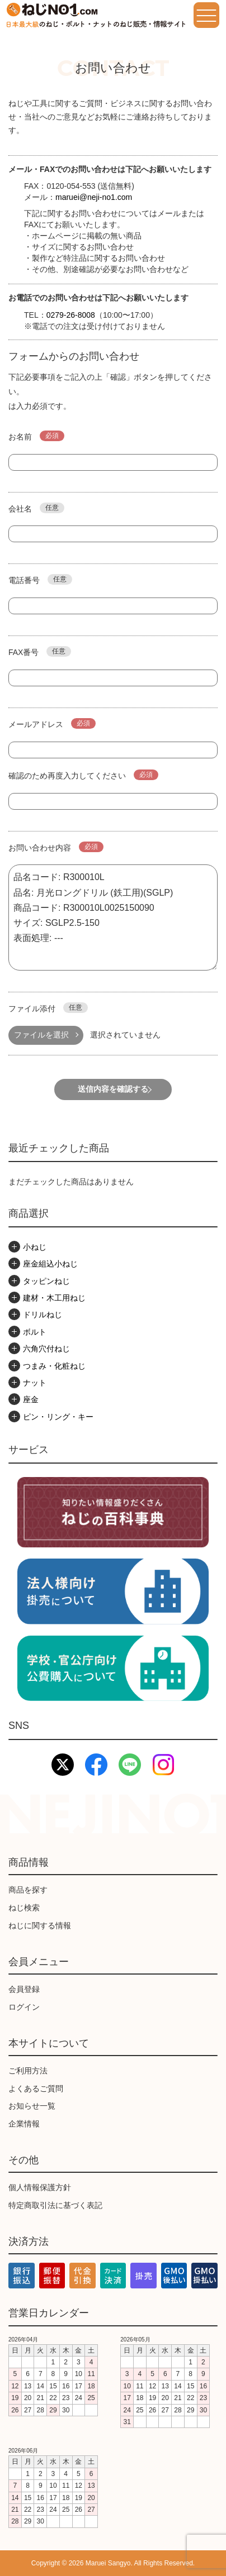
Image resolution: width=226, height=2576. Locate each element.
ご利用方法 (28, 2070)
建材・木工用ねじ (54, 1297)
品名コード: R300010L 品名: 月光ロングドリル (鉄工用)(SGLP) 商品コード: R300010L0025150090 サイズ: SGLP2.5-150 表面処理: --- (113, 917)
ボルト (34, 1331)
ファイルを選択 (41, 1034)
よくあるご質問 (35, 2088)
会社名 (36, 508)
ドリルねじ (42, 1314)
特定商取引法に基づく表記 (55, 2205)
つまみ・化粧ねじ (54, 1365)
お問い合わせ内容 (55, 847)
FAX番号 (39, 651)
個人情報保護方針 (39, 2187)
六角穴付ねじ (46, 1348)
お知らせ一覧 (31, 2105)
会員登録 (24, 1989)
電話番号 (40, 579)
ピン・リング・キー (58, 1416)
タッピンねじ (46, 1281)
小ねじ (34, 1246)
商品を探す (28, 1889)
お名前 (36, 436)
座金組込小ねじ (50, 1263)
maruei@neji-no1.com (93, 197)
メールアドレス (52, 723)
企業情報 (24, 2123)
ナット (34, 1382)
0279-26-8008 (70, 314)
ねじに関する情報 (39, 1925)
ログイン (24, 2007)
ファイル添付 (48, 1007)
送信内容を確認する (113, 1088)
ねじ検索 (24, 1907)
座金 (31, 1399)
